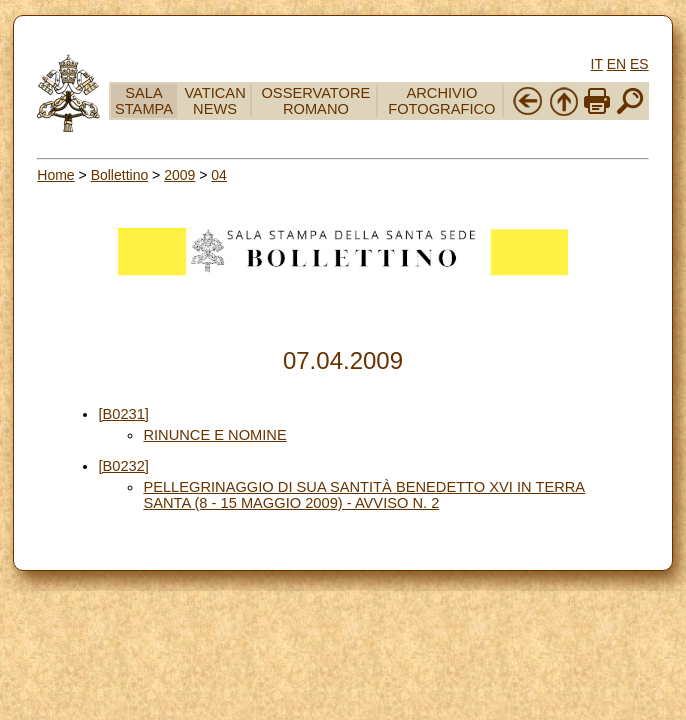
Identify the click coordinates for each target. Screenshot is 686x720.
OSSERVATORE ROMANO (315, 101)
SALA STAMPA (144, 101)
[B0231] (123, 414)
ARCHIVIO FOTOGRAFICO (441, 101)
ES (639, 64)
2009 (179, 175)
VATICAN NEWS (214, 101)
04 (219, 175)
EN (616, 64)
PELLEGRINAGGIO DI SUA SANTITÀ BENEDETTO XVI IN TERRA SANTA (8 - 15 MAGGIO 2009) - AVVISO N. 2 (364, 495)
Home (55, 175)
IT (597, 64)
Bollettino (120, 175)
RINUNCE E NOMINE (214, 435)
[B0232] (123, 466)
